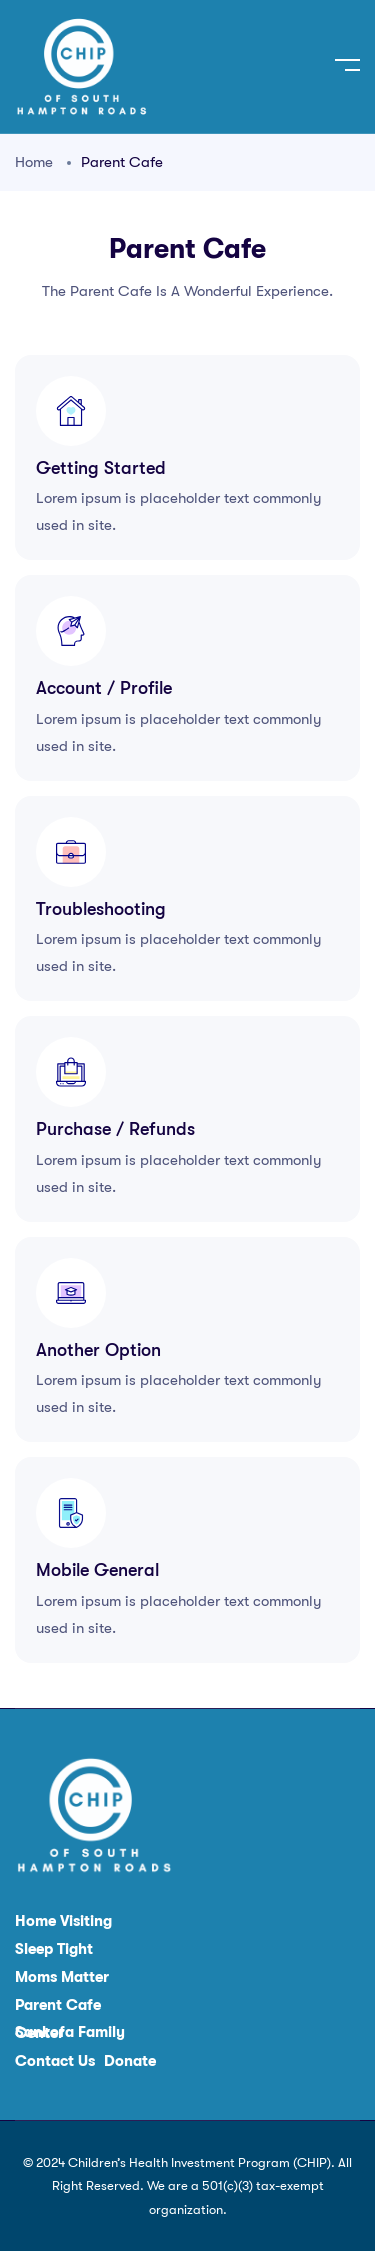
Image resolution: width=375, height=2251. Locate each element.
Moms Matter (62, 1977)
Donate (130, 2061)
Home (34, 162)
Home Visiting (63, 1921)
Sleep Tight (54, 1949)
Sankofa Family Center (70, 2033)
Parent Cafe (58, 2005)
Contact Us (55, 2061)
